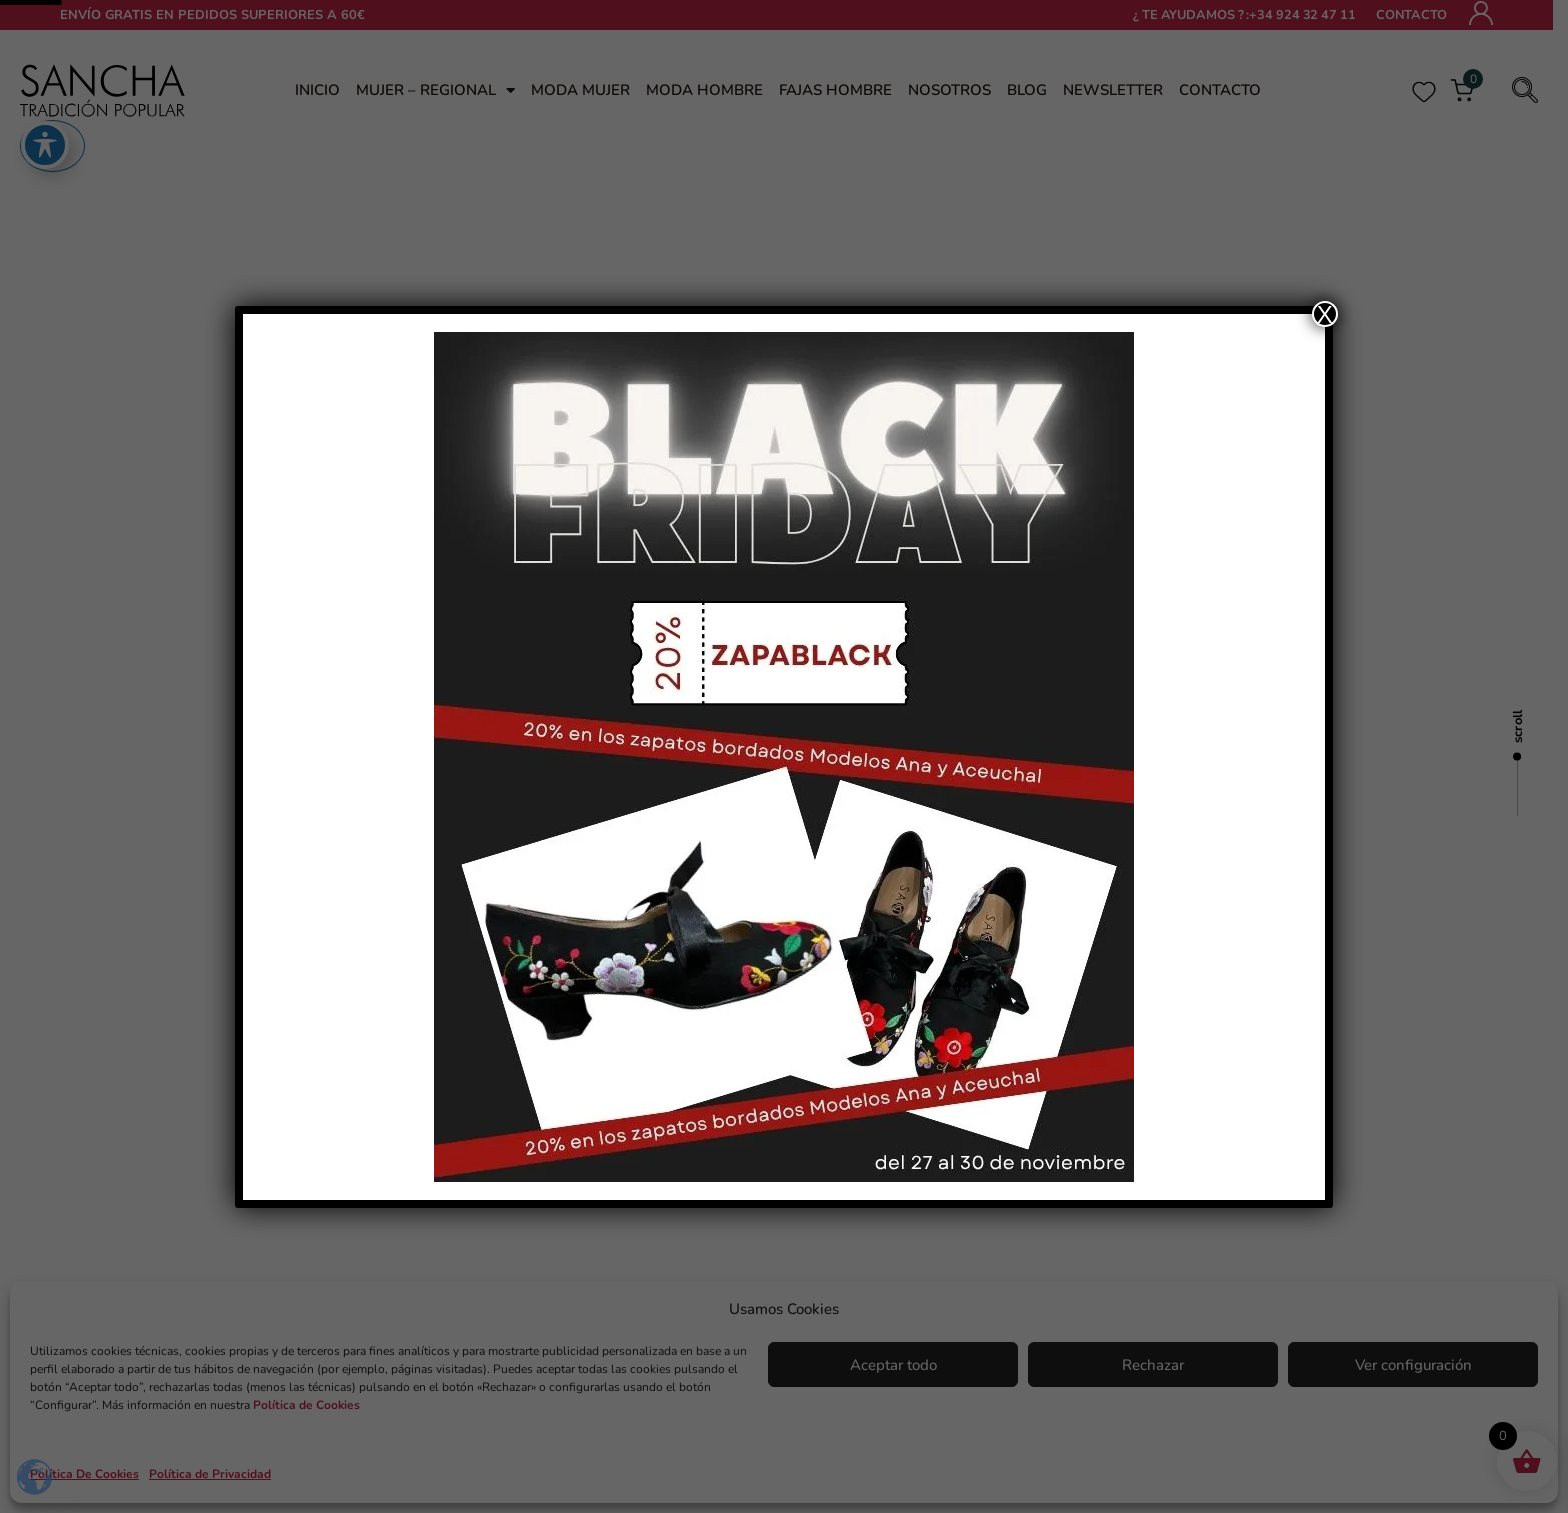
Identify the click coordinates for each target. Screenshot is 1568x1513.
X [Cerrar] (1325, 314)
